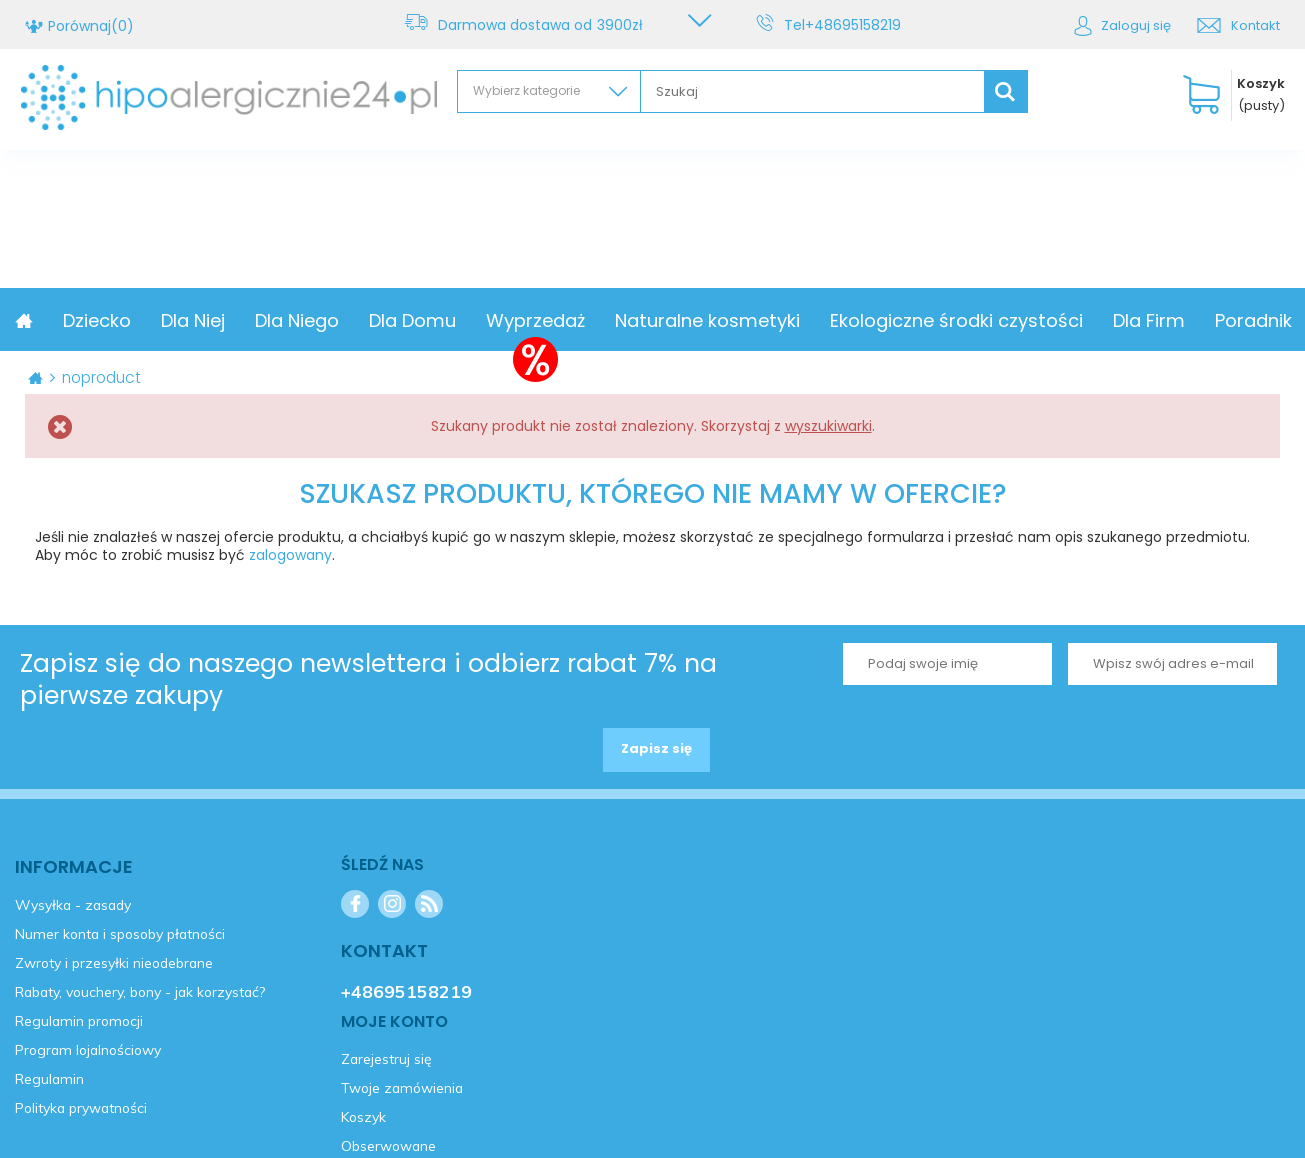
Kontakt (1255, 25)
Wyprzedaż (670, 320)
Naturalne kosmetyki (842, 320)
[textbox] (812, 91)
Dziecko (232, 320)
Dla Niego (432, 320)
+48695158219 (857, 25)
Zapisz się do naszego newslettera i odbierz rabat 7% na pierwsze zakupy (368, 680)
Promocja (124, 320)
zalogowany (290, 555)
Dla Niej (328, 320)
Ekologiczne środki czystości (1091, 320)
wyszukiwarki (828, 426)
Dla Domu (547, 320)
